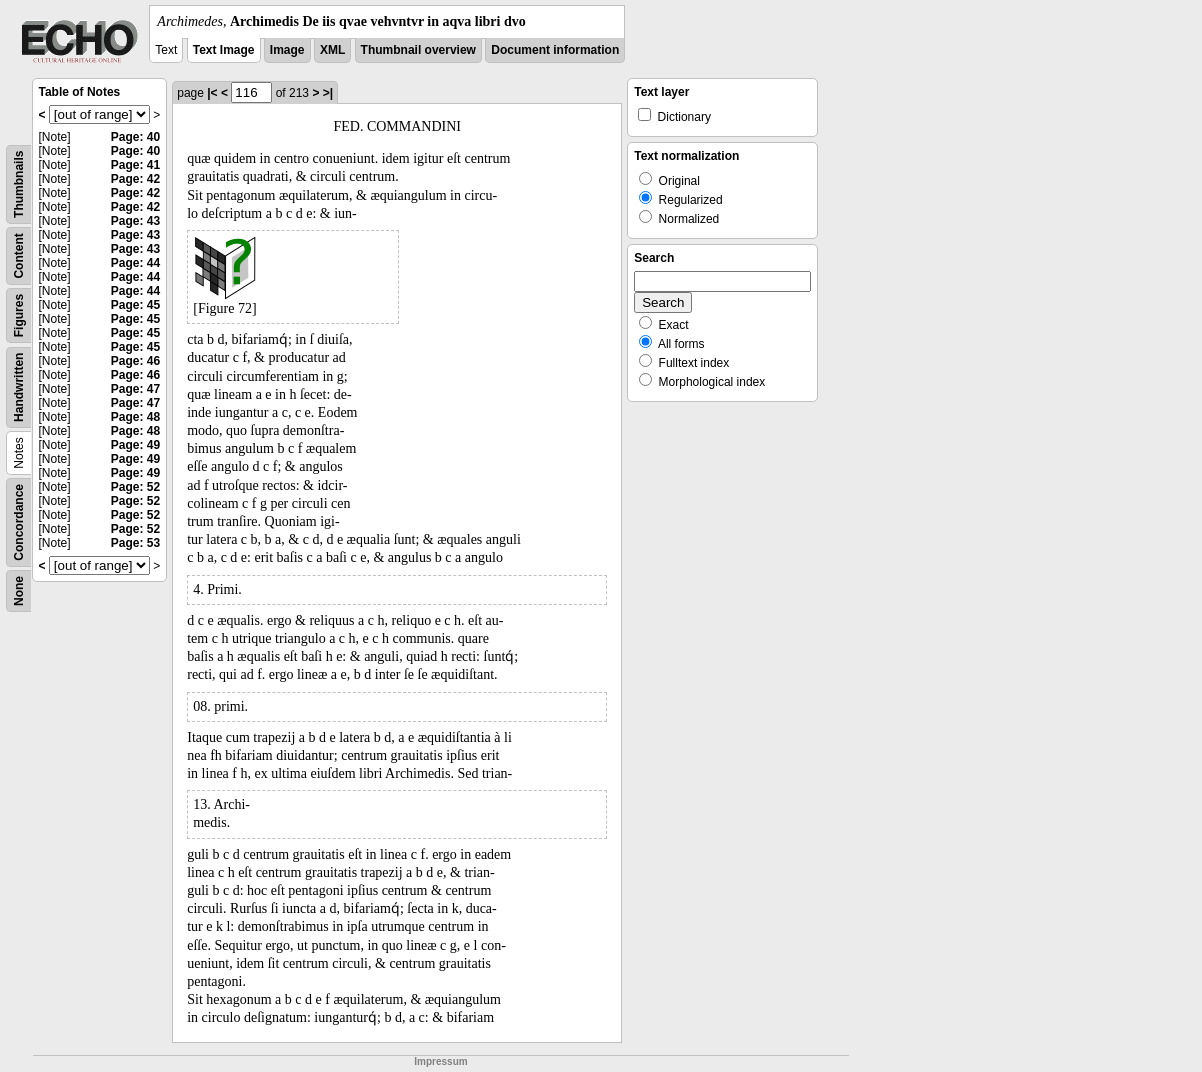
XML (332, 50)
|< (212, 93)
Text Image (224, 50)
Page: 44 (135, 263)
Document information (555, 50)
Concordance (19, 522)
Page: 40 (135, 137)
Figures (19, 315)
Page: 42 (135, 179)
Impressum (440, 1061)
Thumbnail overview (418, 50)
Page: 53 (135, 543)
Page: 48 (135, 417)
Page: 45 (135, 305)
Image (287, 50)
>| (328, 93)
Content (19, 255)
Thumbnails (19, 184)
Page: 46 (135, 361)
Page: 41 (135, 165)
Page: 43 (135, 221)
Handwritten (19, 387)
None (19, 591)
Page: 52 (135, 487)
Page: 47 (135, 389)
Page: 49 (135, 445)
